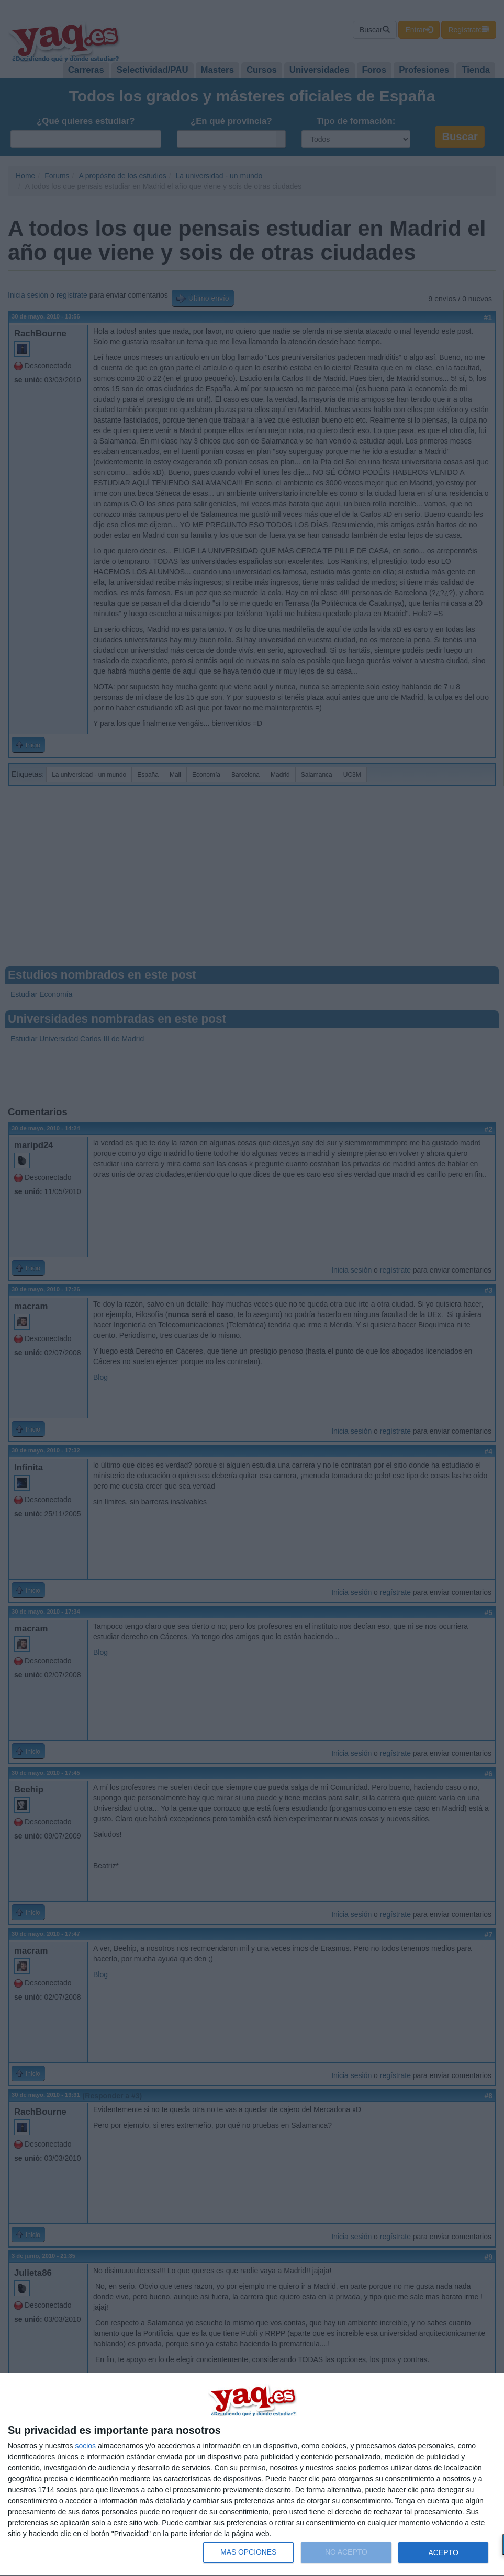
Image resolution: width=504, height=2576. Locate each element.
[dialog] (252, 2475)
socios (85, 2445)
